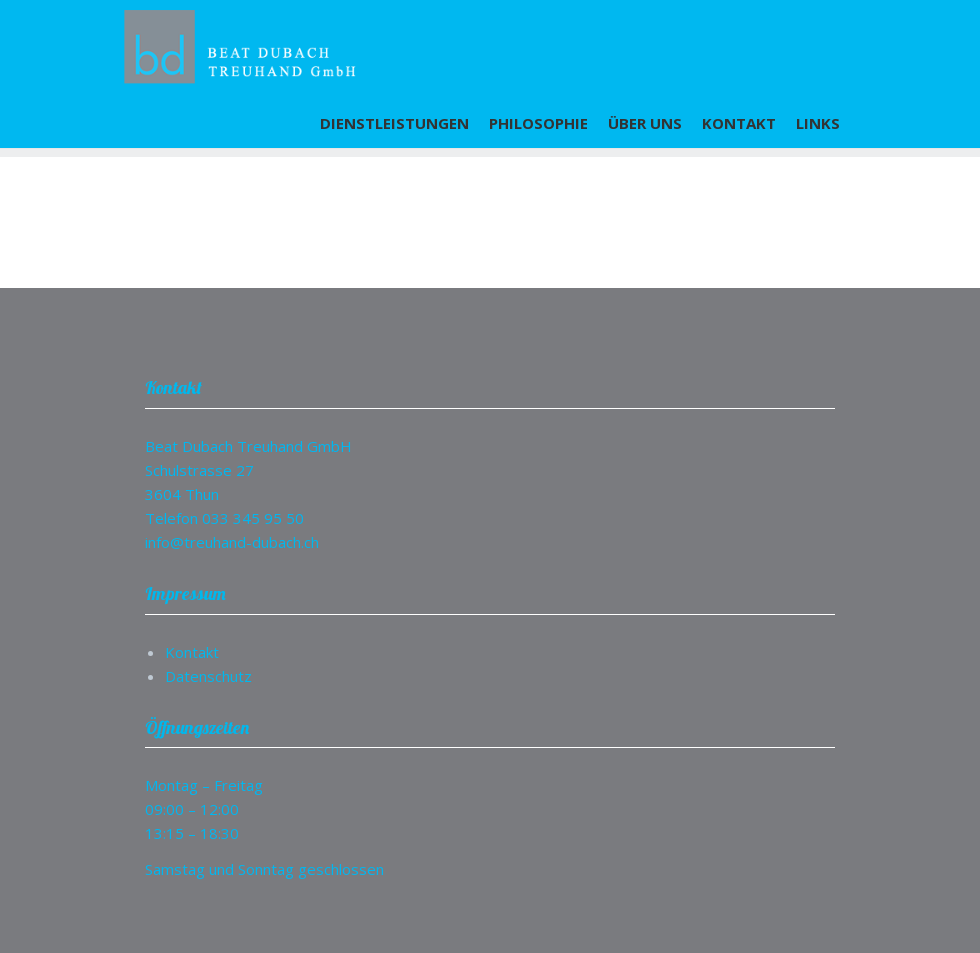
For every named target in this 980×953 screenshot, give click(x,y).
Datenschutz (208, 676)
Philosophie (538, 123)
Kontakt (739, 123)
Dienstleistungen (394, 123)
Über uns (645, 123)
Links (818, 123)
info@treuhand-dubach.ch (232, 542)
